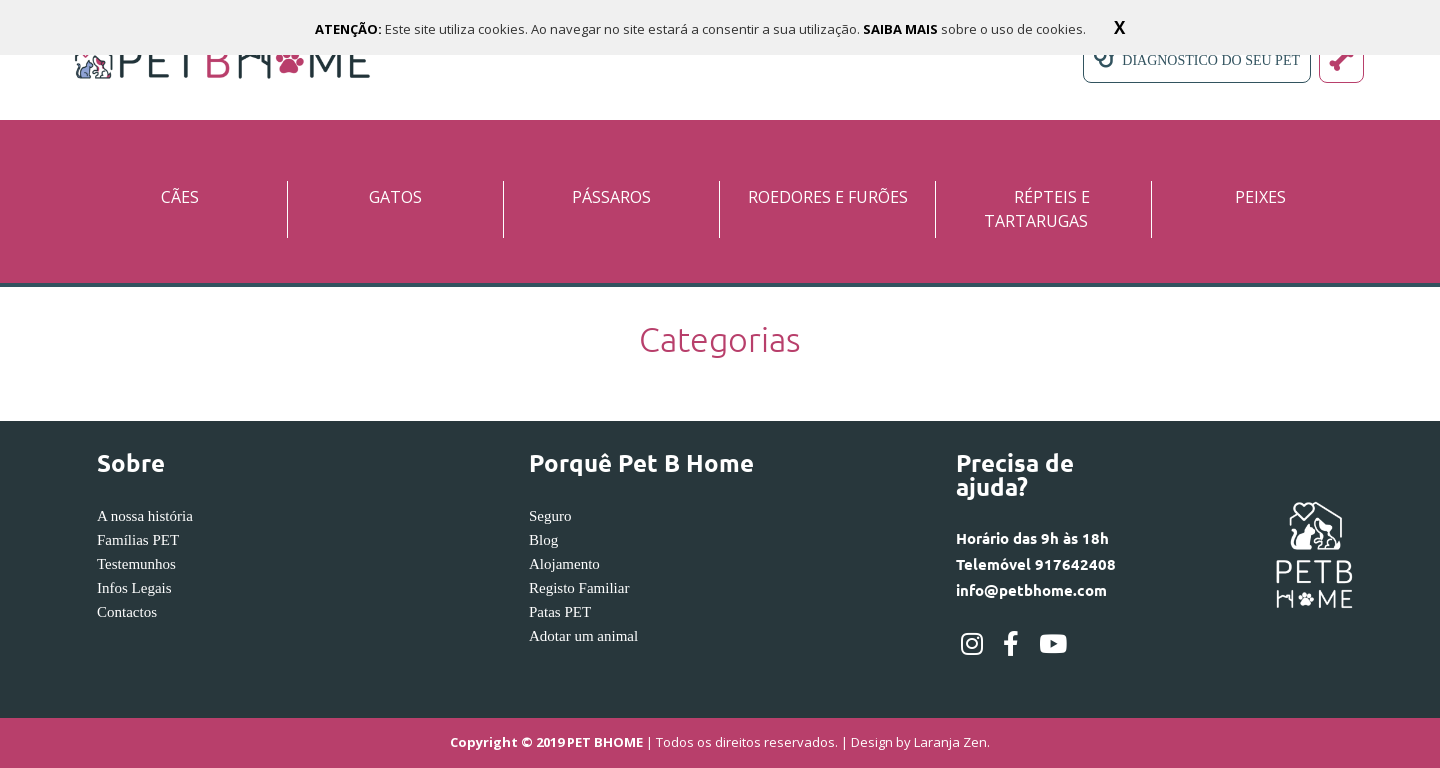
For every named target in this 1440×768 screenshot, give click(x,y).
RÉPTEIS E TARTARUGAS (1037, 209)
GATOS (395, 197)
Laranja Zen (950, 743)
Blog (543, 540)
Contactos (127, 612)
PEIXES (1260, 197)
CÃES (180, 197)
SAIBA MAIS (902, 29)
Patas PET (560, 612)
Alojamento (564, 564)
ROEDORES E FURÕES (828, 197)
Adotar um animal (583, 636)
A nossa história (145, 516)
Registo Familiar (579, 588)
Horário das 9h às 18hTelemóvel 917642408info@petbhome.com (1036, 564)
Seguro (550, 516)
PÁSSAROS (611, 197)
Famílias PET (138, 540)
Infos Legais (134, 588)
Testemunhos (136, 564)
